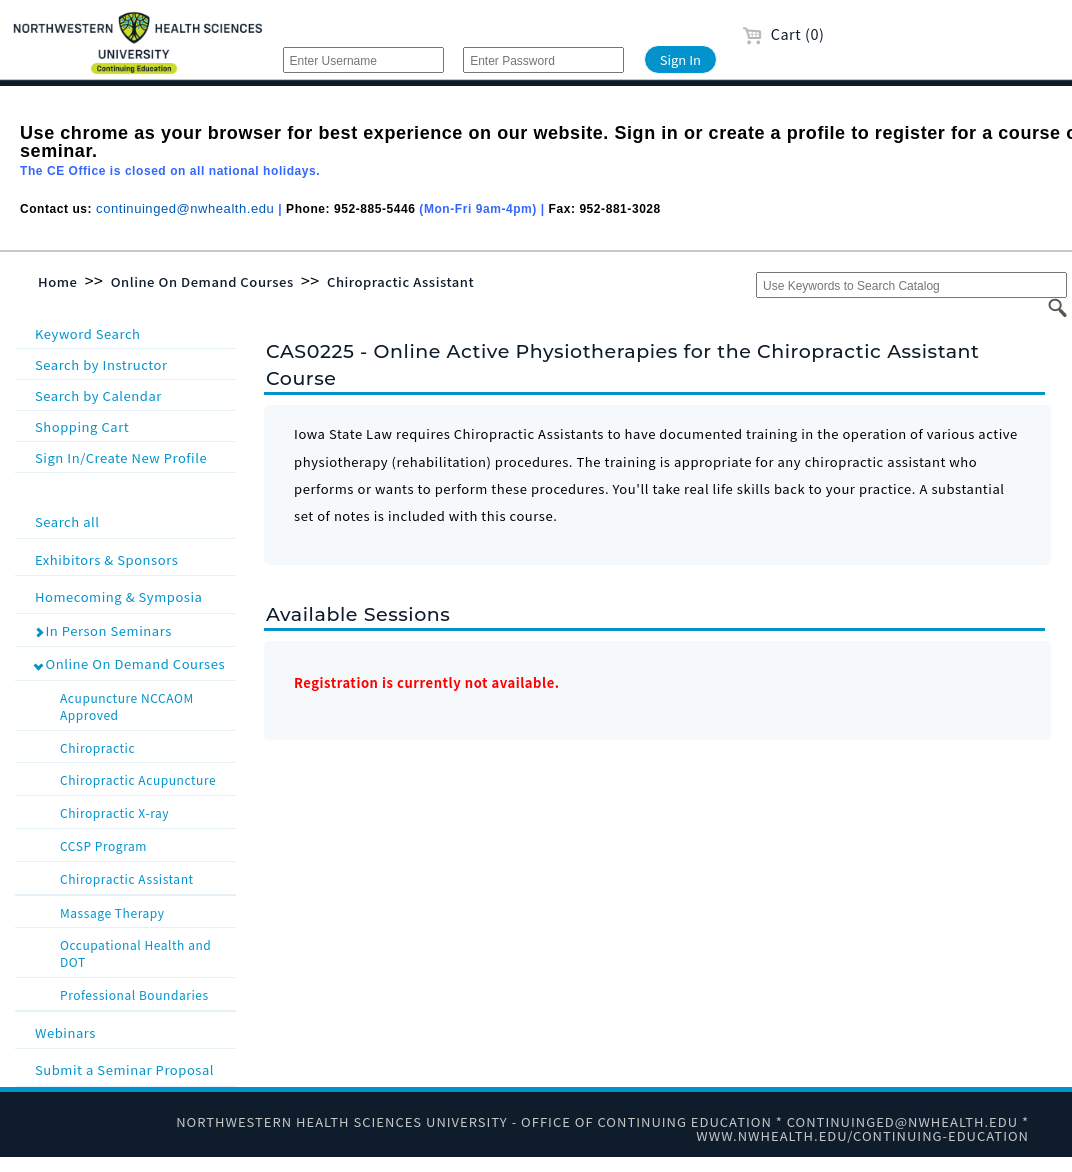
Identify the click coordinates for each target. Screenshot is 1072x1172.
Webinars (133, 1031)
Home (58, 281)
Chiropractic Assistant (400, 281)
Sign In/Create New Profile (121, 457)
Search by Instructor (101, 364)
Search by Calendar (98, 395)
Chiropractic (146, 746)
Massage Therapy (146, 911)
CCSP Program (146, 844)
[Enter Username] (363, 60)
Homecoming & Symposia (133, 595)
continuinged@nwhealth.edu (185, 208)
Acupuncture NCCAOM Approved (146, 704)
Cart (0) (783, 33)
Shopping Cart (82, 426)
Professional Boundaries (146, 993)
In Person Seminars (103, 630)
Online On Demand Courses (202, 281)
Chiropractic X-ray (146, 811)
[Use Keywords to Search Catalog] (911, 285)
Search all (133, 520)
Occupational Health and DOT (146, 951)
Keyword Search (88, 333)
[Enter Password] (543, 60)
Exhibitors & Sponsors (133, 558)
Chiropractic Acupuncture (146, 778)
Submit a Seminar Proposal (133, 1068)
